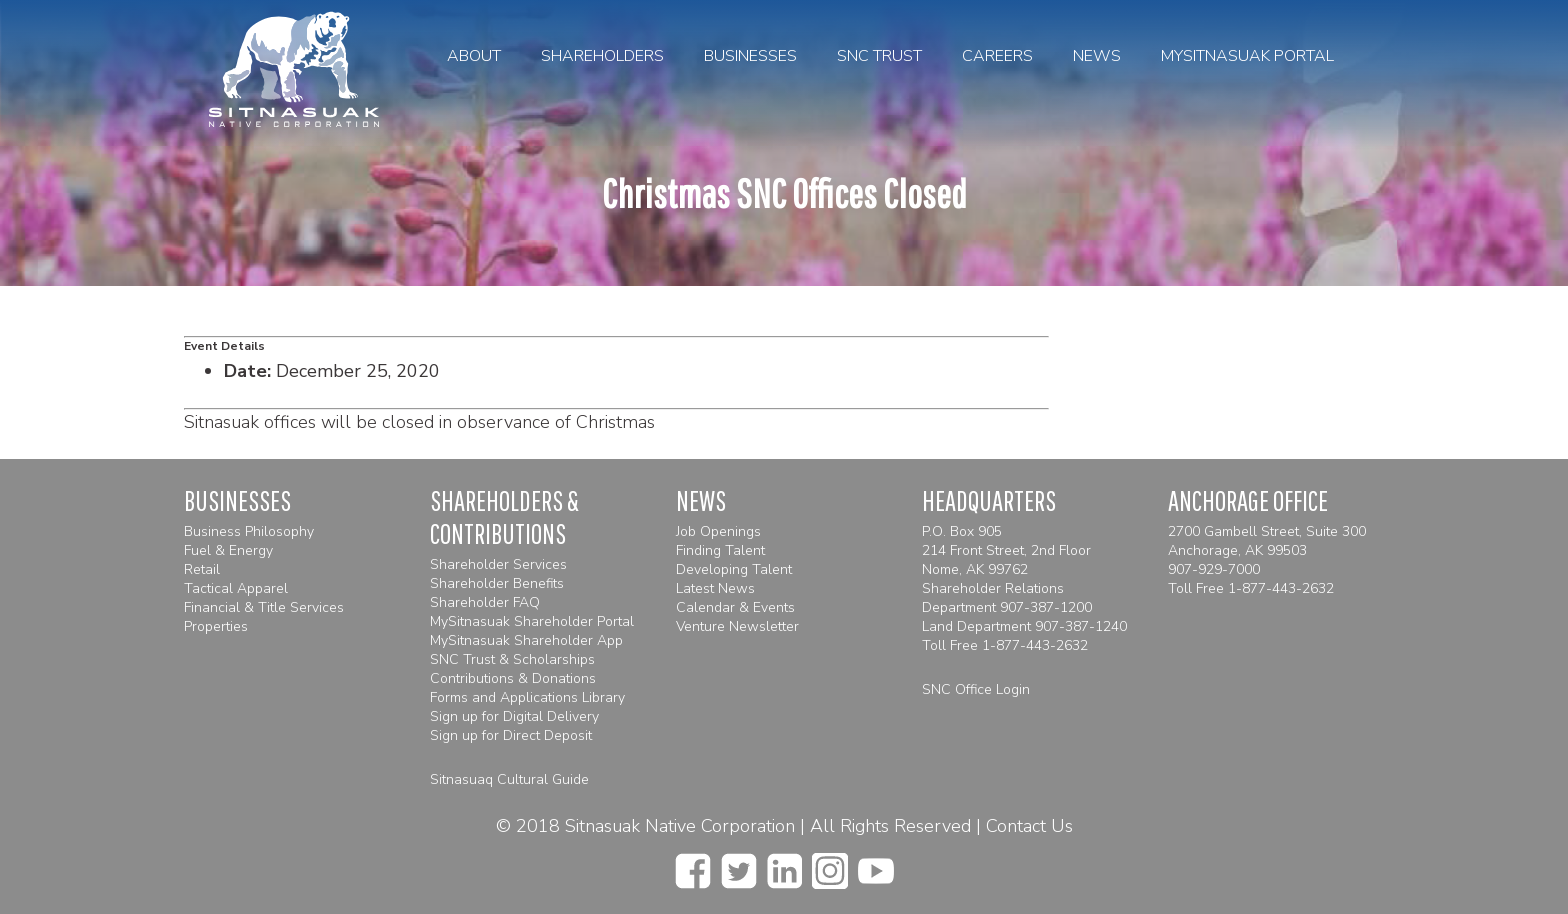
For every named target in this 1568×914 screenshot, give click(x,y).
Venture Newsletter (737, 626)
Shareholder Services (498, 564)
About (474, 56)
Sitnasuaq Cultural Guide (509, 779)
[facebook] (693, 865)
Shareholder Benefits (497, 583)
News (1097, 56)
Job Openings (718, 531)
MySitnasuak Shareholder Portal (532, 621)
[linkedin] (784, 865)
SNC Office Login (976, 689)
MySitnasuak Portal (1247, 56)
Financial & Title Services (264, 607)
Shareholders (602, 56)
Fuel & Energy (228, 550)
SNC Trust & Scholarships (512, 659)
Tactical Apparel (236, 588)
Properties (216, 626)
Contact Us (1029, 826)
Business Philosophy (249, 531)
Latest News (715, 588)
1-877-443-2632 (1035, 645)
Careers (997, 56)
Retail (202, 569)
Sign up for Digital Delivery (514, 716)
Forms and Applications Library (527, 697)
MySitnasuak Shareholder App (526, 640)
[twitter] (739, 865)
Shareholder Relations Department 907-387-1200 (1007, 598)
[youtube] (876, 865)
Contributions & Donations (513, 678)
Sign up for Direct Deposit (511, 735)
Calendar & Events (735, 607)
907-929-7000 (1214, 569)
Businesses (750, 56)
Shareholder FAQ (485, 602)
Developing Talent (734, 569)
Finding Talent (720, 550)
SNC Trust (879, 56)
